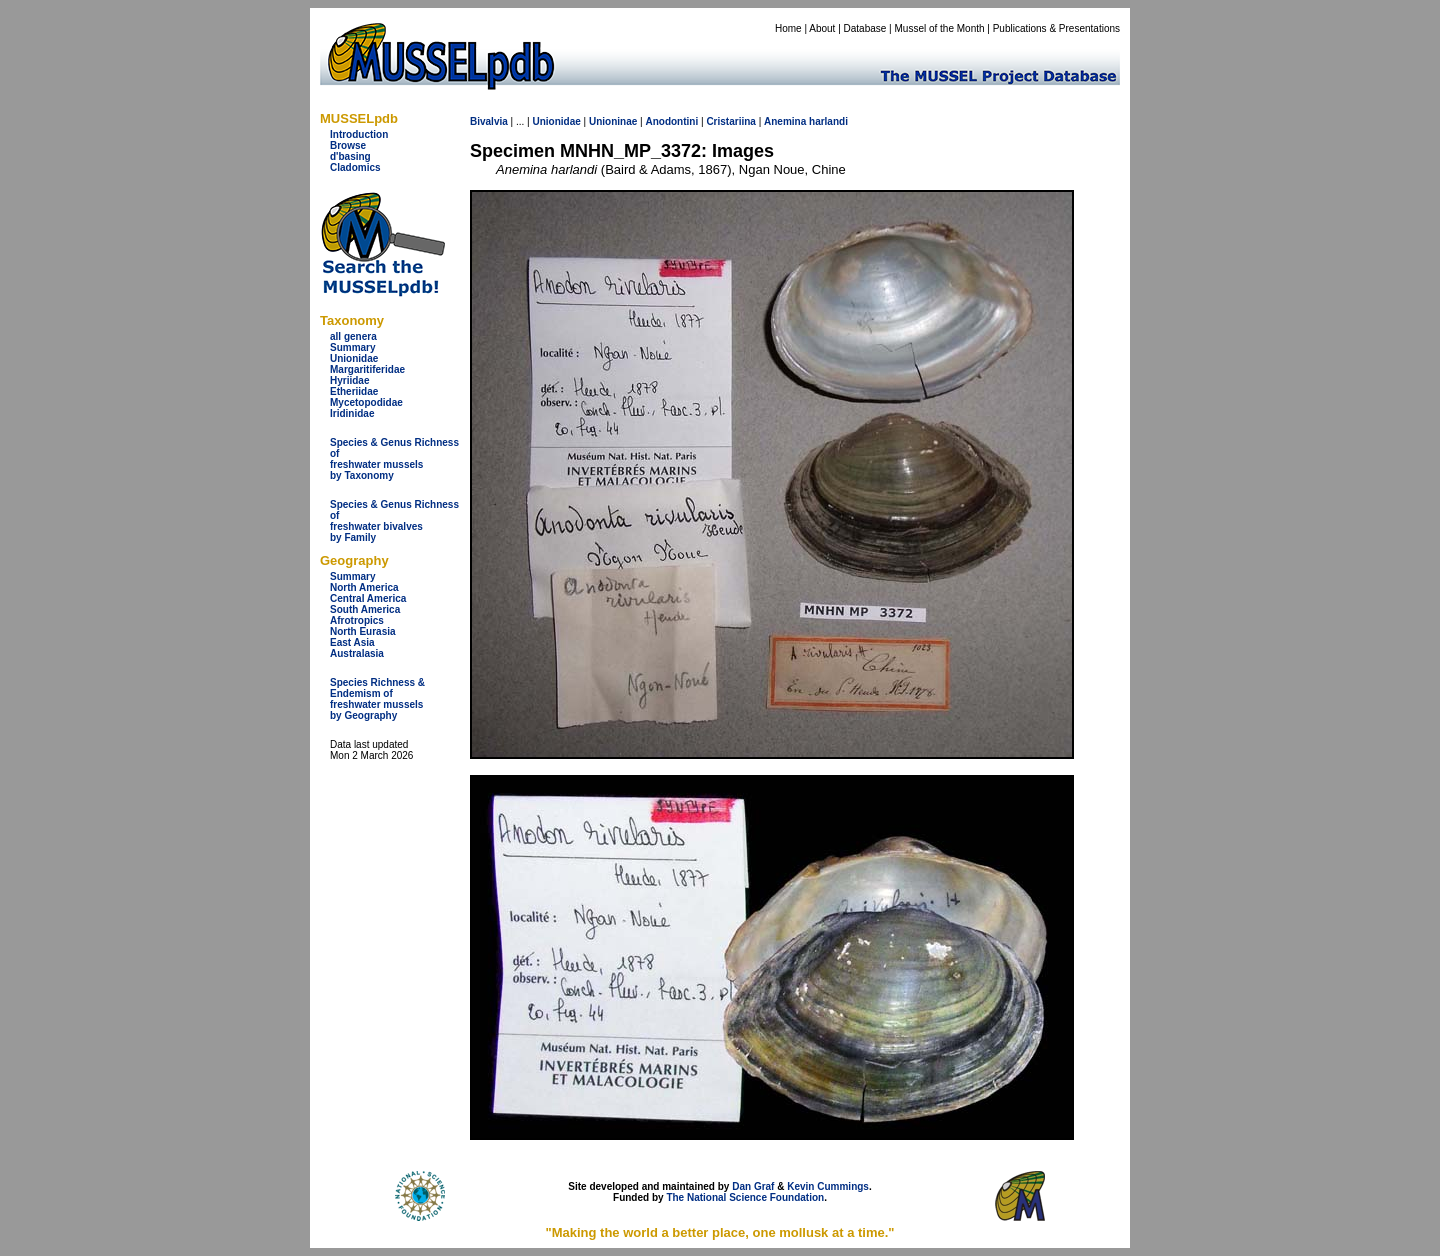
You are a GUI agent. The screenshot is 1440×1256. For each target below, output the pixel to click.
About (822, 28)
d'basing (350, 156)
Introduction (359, 134)
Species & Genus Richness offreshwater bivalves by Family (394, 521)
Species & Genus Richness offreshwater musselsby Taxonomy (394, 459)
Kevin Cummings (828, 1186)
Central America (368, 598)
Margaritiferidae (367, 369)
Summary (353, 347)
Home (788, 28)
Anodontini (671, 121)
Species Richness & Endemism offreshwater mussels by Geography (377, 699)
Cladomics (355, 167)
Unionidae (354, 358)
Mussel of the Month (940, 28)
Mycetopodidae (366, 402)
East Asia (352, 642)
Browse (348, 145)
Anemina (785, 121)
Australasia (357, 653)
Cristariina (730, 121)
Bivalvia (489, 121)
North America (364, 587)
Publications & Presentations (1056, 28)
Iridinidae (352, 413)
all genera (353, 336)
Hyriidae (349, 380)
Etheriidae (354, 391)
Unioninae (613, 121)
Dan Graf (753, 1186)
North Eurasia (363, 631)
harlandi (828, 121)
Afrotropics (357, 620)
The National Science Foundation (745, 1197)
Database (865, 28)
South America (365, 609)
